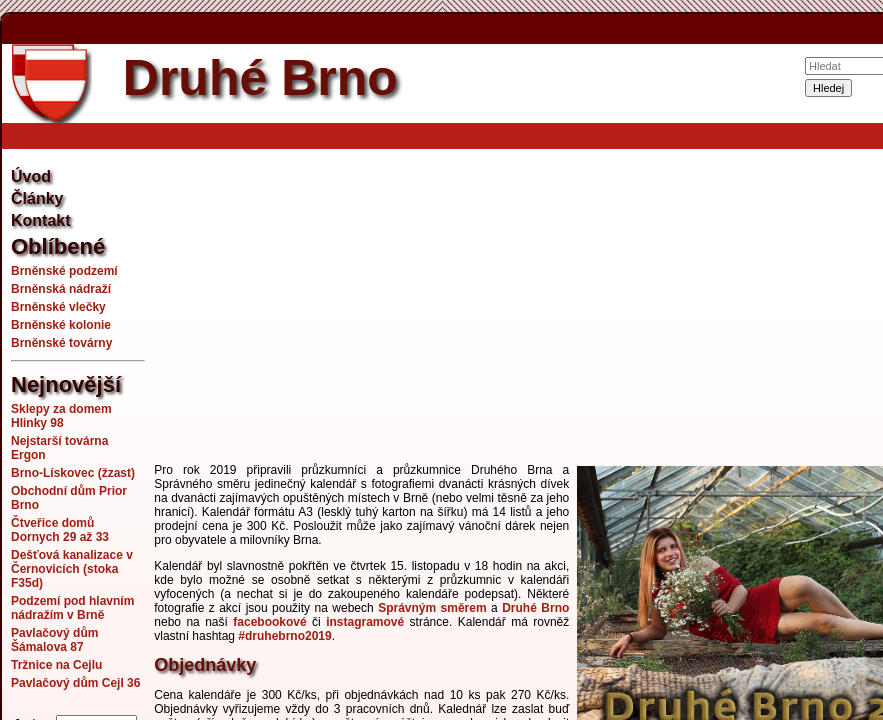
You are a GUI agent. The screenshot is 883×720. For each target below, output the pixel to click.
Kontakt (41, 220)
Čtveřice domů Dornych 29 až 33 (60, 530)
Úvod (31, 176)
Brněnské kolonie (61, 325)
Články (37, 198)
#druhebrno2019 (284, 636)
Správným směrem (432, 608)
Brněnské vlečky (58, 307)
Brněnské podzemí (64, 271)
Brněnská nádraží (61, 289)
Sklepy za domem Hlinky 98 (61, 416)
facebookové (269, 622)
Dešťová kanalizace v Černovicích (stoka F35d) (72, 569)
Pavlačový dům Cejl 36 (75, 683)
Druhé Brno (535, 608)
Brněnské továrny (61, 343)
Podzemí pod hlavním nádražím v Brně (72, 608)
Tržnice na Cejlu (56, 665)
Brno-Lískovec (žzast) (73, 473)
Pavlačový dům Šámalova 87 (54, 640)
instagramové (365, 622)
